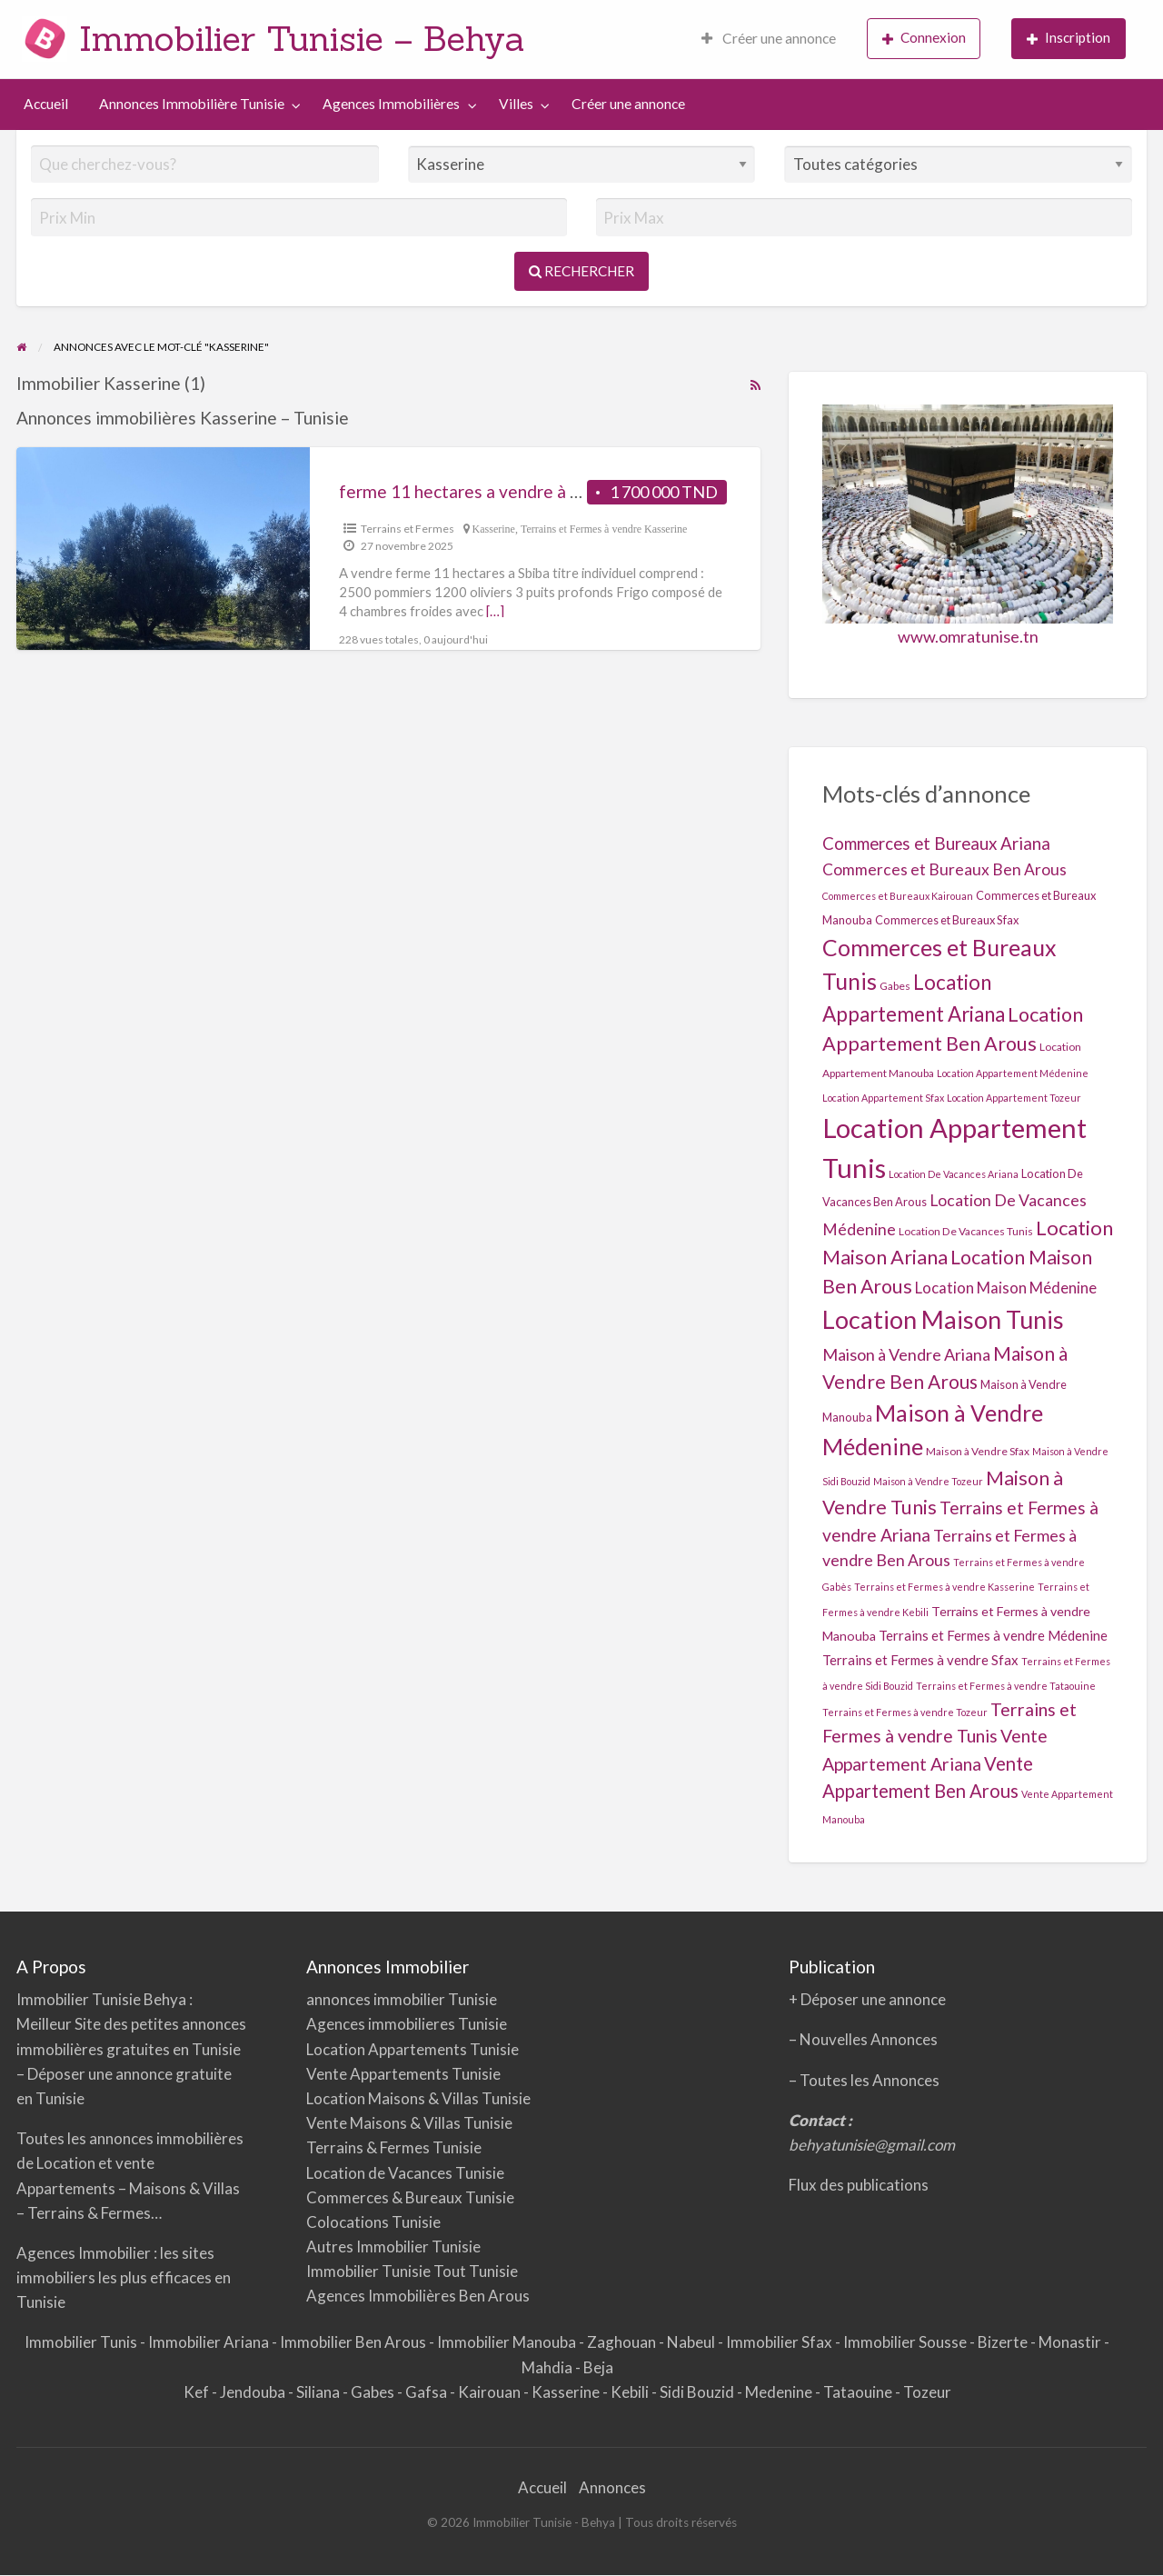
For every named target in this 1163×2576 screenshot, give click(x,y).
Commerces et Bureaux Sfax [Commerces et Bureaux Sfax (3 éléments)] (947, 920)
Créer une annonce (769, 38)
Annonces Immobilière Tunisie (191, 103)
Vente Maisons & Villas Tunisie (409, 2122)
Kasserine (493, 529)
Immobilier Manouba (508, 2341)
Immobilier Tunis (82, 2341)
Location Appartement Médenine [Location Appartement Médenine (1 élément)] (1012, 1073)
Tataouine (859, 2391)
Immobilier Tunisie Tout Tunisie (413, 2271)
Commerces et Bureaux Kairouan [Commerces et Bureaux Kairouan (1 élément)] (897, 896)
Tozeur (927, 2391)
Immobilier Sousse (906, 2341)
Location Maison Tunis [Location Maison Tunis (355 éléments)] (943, 1319)
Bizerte (1004, 2341)
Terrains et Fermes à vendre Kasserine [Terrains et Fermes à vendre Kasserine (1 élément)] (944, 1587)
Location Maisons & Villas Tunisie (418, 2098)
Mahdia (548, 2367)
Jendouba (254, 2391)
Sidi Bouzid (698, 2391)
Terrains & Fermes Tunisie (394, 2147)
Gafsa (427, 2391)
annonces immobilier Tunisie (401, 1999)
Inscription (1069, 37)
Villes (516, 103)
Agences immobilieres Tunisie (406, 2023)
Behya (166, 1999)
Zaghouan (623, 2341)
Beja (598, 2367)
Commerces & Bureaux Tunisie (410, 2197)
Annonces (612, 2487)
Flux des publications (859, 2184)
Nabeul (692, 2341)
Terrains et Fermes (407, 528)
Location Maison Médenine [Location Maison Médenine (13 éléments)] (1006, 1287)
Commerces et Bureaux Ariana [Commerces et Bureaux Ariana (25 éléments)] (936, 843)
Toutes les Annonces (869, 2080)
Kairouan (490, 2391)
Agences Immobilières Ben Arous (418, 2295)
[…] (495, 611)
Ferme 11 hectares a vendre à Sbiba (474, 491)
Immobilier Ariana (210, 2341)
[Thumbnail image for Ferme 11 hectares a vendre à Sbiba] (162, 548)
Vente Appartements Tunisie (403, 2073)
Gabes (374, 2391)
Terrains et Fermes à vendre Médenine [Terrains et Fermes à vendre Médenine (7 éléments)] (993, 1635)
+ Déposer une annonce (867, 1999)
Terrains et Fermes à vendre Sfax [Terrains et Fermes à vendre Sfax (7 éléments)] (920, 1660)
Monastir (1071, 2341)
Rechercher (581, 271)
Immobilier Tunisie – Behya (302, 38)
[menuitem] (769, 39)
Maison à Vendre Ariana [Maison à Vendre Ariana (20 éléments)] (906, 1354)
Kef (198, 2391)
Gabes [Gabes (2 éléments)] (895, 986)
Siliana (319, 2391)
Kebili (631, 2391)
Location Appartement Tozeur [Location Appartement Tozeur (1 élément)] (1014, 1097)
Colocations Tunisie (373, 2222)
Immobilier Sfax (780, 2341)
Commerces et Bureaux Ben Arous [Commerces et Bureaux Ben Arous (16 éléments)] (944, 869)
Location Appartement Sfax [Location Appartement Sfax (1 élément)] (883, 1097)
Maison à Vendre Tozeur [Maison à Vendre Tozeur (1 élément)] (928, 1481)
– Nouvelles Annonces (863, 2039)
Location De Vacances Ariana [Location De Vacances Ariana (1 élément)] (954, 1174)
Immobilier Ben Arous (354, 2341)
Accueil (46, 103)
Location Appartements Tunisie (412, 2049)
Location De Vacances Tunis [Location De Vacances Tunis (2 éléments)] (966, 1231)
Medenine (780, 2391)
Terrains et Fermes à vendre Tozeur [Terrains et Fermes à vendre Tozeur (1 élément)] (905, 1712)
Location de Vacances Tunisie (405, 2172)
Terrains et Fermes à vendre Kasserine (604, 529)
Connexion (924, 37)
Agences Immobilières (391, 103)
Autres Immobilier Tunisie (393, 2246)
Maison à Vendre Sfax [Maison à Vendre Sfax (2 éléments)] (977, 1451)
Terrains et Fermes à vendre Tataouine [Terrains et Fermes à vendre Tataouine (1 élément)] (1006, 1686)
